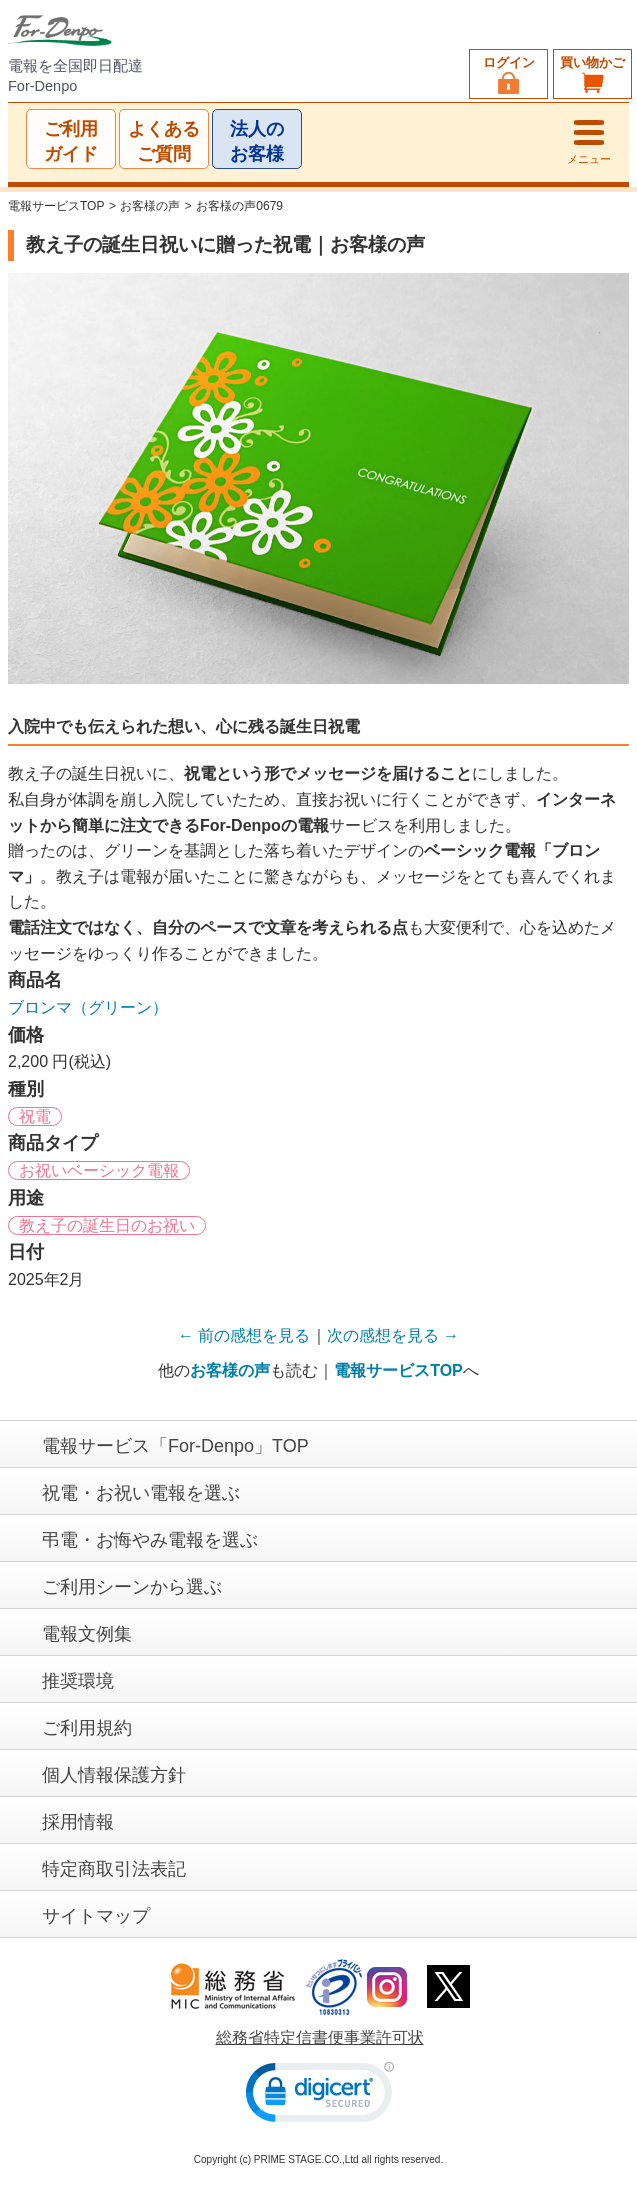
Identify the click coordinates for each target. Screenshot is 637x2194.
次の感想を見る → (393, 1335)
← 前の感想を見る (244, 1335)
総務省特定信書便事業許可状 (320, 2037)
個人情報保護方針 (114, 1775)
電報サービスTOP (56, 206)
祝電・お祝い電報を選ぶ (141, 1493)
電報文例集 (87, 1634)
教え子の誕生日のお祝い (107, 1225)
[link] (320, 2095)
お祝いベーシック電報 (99, 1170)
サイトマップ (96, 1916)
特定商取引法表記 (114, 1869)
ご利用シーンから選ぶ (132, 1587)
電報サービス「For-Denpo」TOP (175, 1446)
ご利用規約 (87, 1728)
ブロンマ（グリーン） (88, 1007)
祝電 (35, 1116)
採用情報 (78, 1822)
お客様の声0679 (239, 206)
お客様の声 (150, 206)
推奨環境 (78, 1681)
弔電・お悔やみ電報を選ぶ (150, 1540)
